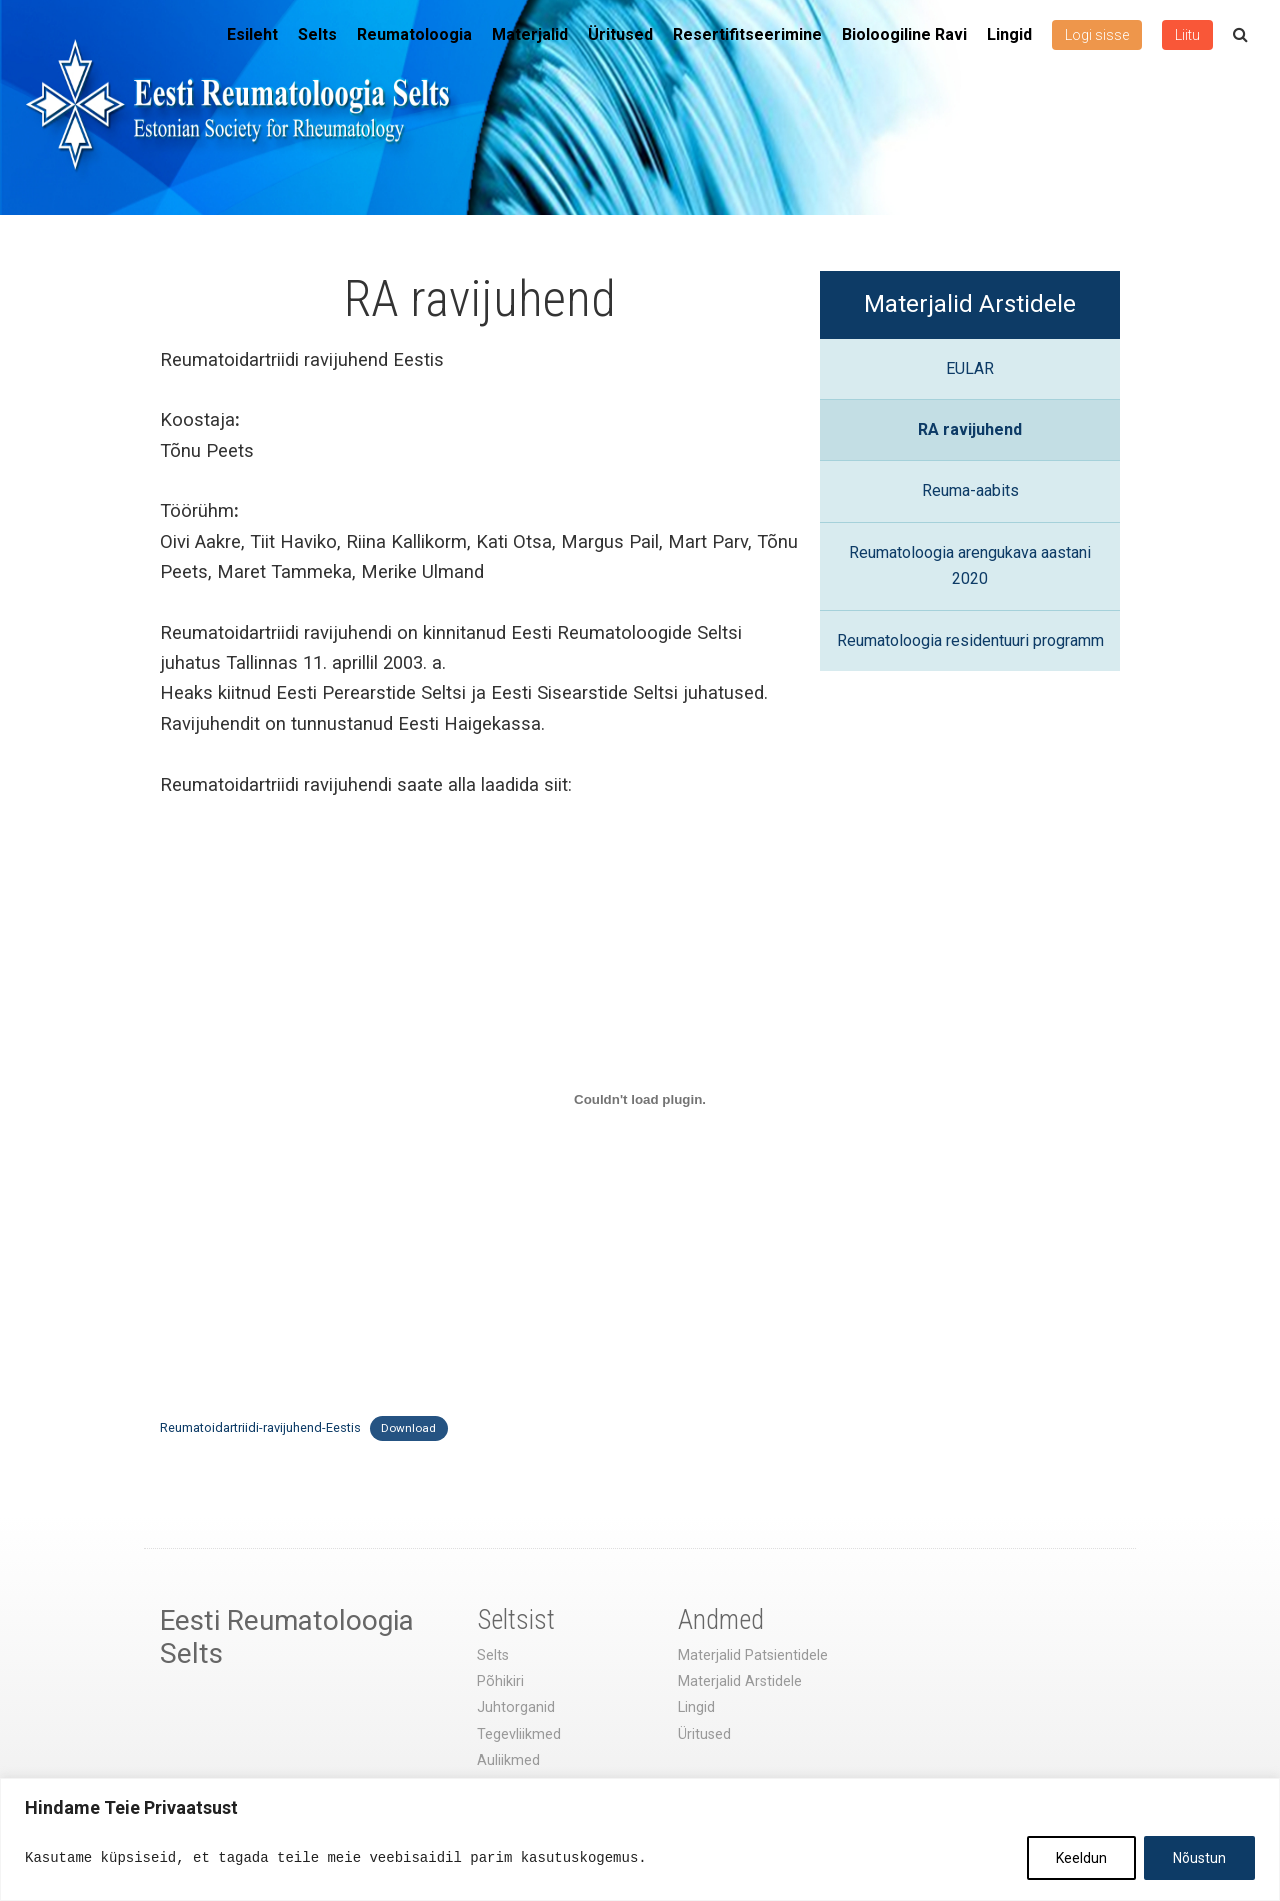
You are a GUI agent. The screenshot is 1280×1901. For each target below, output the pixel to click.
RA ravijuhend (970, 429)
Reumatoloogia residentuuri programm (970, 640)
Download (408, 1428)
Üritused (620, 34)
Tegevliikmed (519, 1734)
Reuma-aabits (970, 490)
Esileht (252, 34)
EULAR (970, 368)
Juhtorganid (516, 1707)
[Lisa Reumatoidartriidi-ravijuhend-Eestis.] (640, 1100)
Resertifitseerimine (747, 34)
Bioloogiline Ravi (904, 34)
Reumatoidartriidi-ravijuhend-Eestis (260, 1427)
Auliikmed (508, 1760)
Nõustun (1199, 1858)
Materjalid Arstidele (970, 304)
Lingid (1009, 34)
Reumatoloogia (414, 34)
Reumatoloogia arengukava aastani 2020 (970, 565)
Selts (317, 34)
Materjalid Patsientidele (753, 1655)
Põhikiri (500, 1681)
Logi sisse (1097, 35)
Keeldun (1081, 1858)
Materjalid (530, 34)
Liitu (1187, 35)
